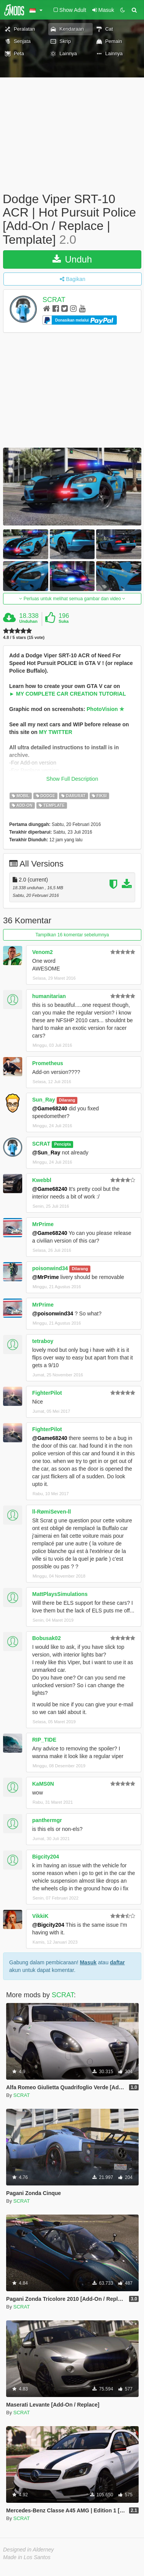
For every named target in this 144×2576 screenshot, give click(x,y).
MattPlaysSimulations (60, 1594)
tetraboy (42, 1341)
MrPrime (43, 1224)
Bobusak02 (46, 1638)
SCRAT (54, 300)
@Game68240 (49, 1108)
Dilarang (67, 1100)
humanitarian (49, 996)
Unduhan (28, 621)
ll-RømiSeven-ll (51, 1512)
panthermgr (47, 1820)
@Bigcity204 (48, 1925)
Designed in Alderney (28, 2549)
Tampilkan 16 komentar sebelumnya (72, 934)
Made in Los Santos (27, 2557)
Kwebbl (41, 1180)
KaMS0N (43, 1784)
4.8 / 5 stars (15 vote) (23, 637)
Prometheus (47, 1063)
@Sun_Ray (46, 1152)
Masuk (88, 1962)
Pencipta (62, 1144)
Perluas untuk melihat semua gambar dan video (72, 598)
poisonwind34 (50, 1268)
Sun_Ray (43, 1100)
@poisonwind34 (52, 1313)
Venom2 (42, 952)
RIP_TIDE (44, 1740)
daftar (117, 1962)
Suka (64, 621)
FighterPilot (47, 1393)
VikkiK (40, 1916)
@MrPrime (45, 1277)
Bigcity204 (45, 1857)
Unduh (72, 259)
